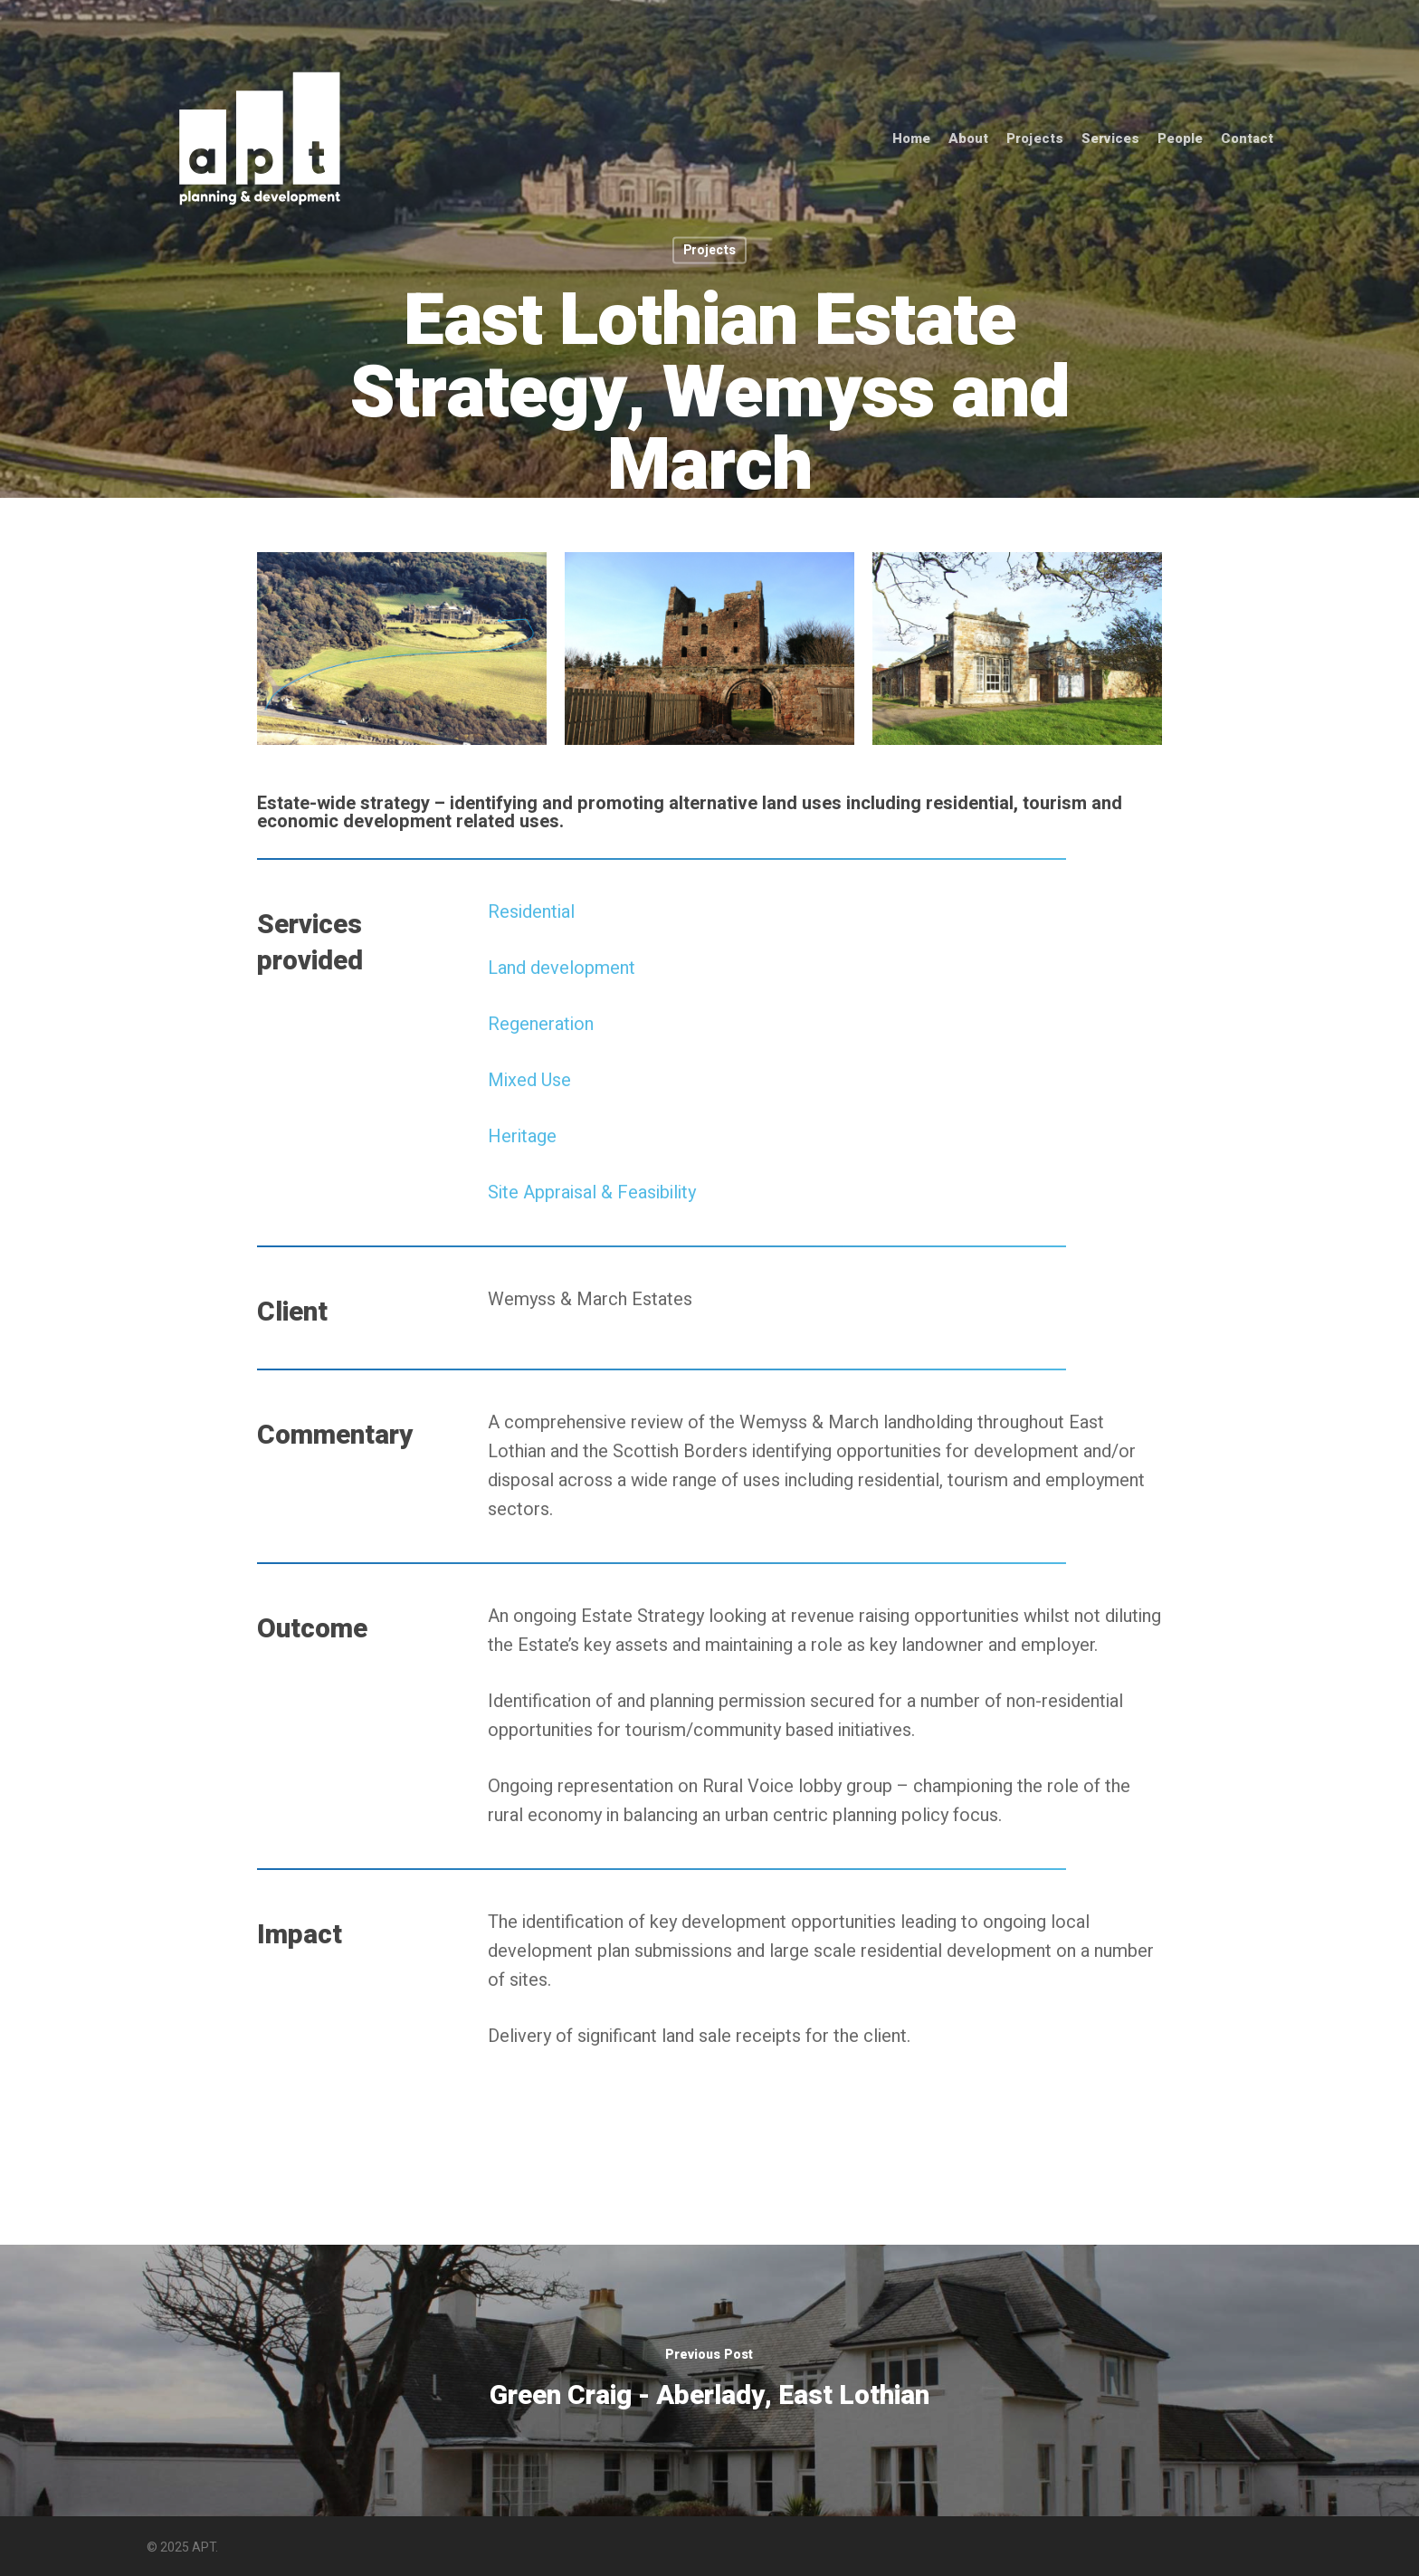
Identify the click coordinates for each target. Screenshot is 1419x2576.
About (968, 139)
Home (911, 139)
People (1180, 139)
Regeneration (541, 1024)
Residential (531, 912)
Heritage (522, 1136)
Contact (1247, 139)
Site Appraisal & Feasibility (592, 1192)
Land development (561, 968)
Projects (1034, 139)
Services (1110, 139)
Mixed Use (529, 1080)
